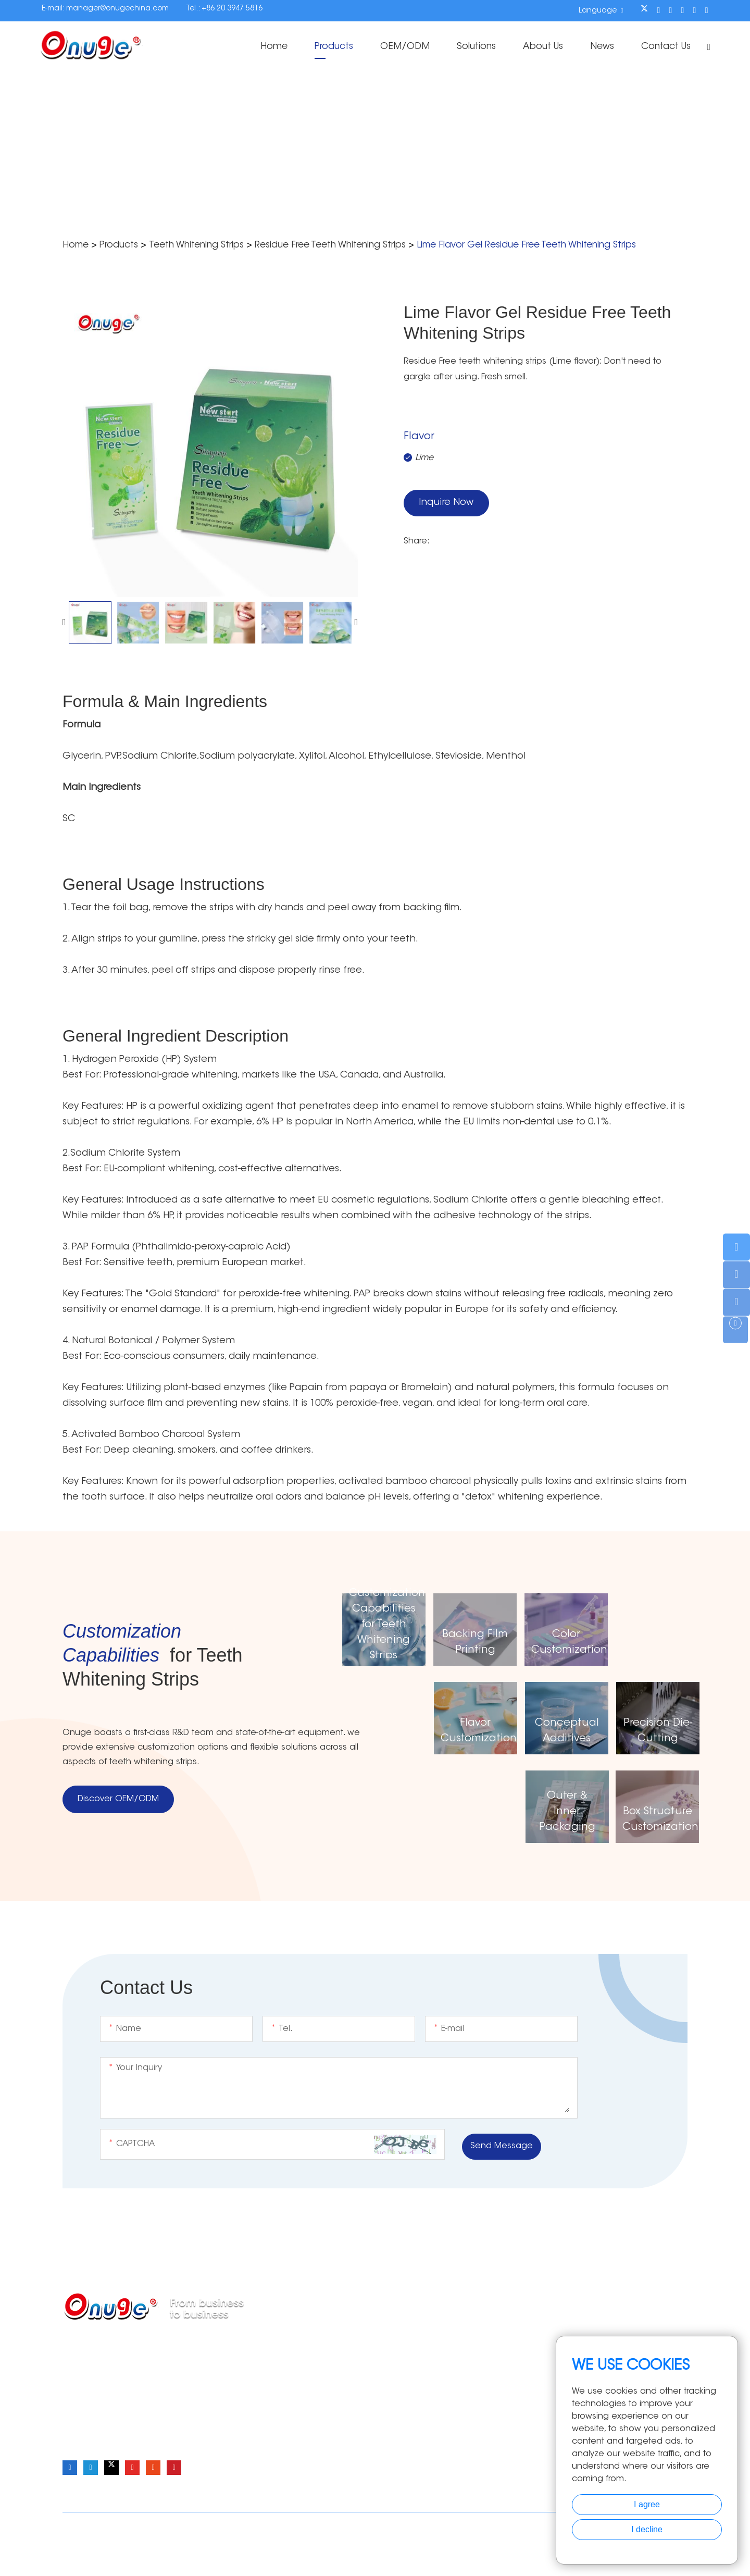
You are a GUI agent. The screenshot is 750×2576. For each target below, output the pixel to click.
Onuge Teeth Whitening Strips (166, 2546)
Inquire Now (446, 504)
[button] (64, 622)
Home (260, 47)
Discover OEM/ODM (118, 1799)
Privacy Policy (481, 2524)
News (598, 47)
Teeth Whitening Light (411, 2385)
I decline (646, 2529)
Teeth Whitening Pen (410, 2368)
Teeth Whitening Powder (417, 2351)
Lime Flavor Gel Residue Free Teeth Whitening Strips (562, 245)
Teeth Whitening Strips (204, 245)
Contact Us (663, 47)
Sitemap (435, 2524)
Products (322, 47)
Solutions (468, 47)
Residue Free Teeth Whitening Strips (349, 245)
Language (598, 10)
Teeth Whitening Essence (419, 2418)
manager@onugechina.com (117, 9)
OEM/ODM (394, 47)
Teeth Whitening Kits (409, 2401)
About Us (538, 47)
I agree (647, 2504)
